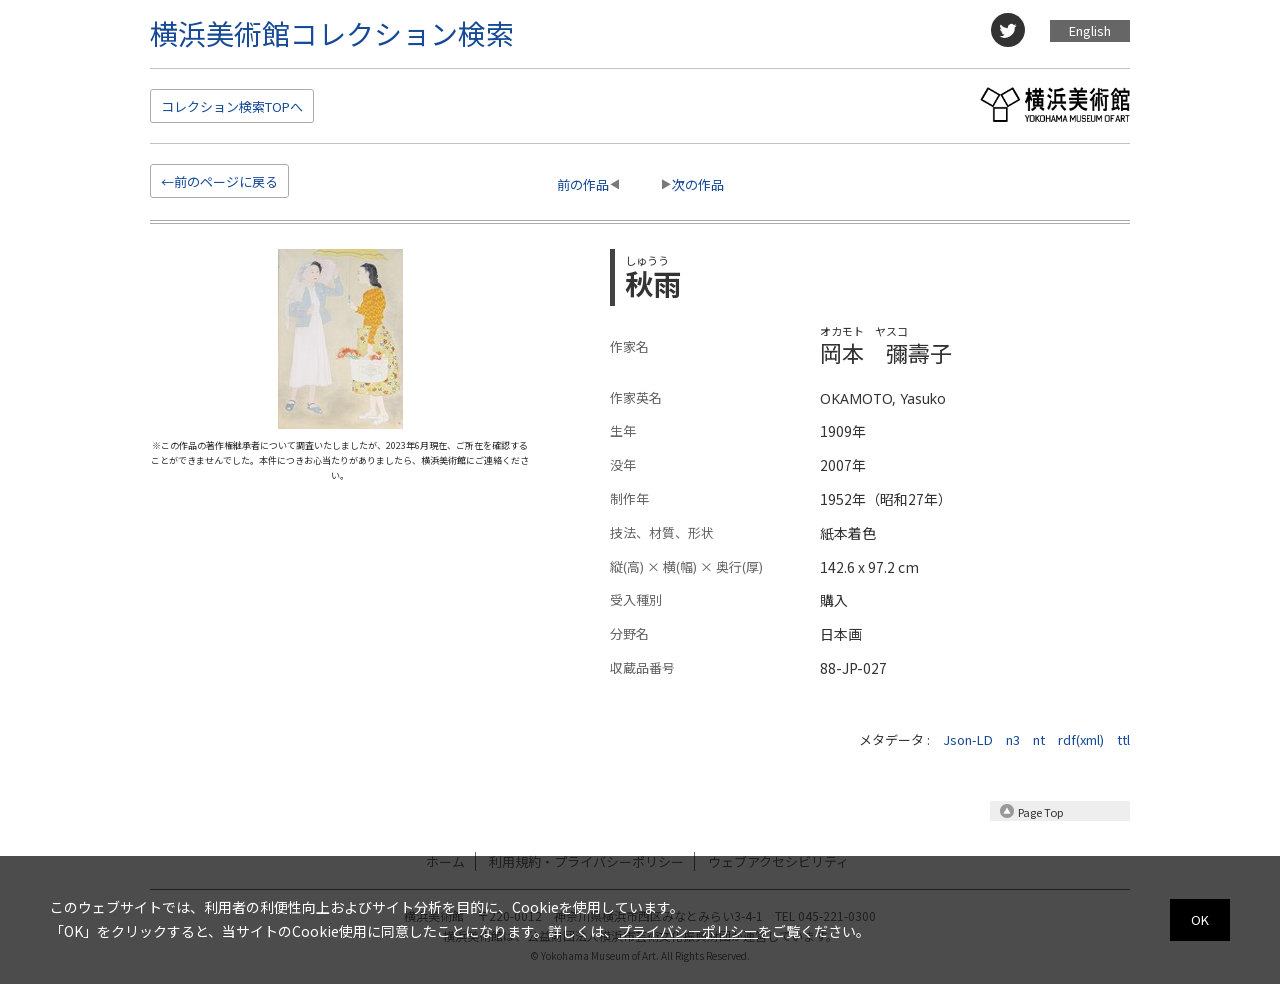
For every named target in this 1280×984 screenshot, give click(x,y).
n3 (1013, 739)
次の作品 (698, 184)
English (1090, 30)
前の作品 (583, 184)
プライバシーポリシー (688, 931)
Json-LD (968, 739)
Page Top (1040, 812)
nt (1039, 739)
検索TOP (232, 106)
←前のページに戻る (219, 181)
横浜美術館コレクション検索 (332, 33)
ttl (1123, 739)
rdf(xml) (1081, 739)
